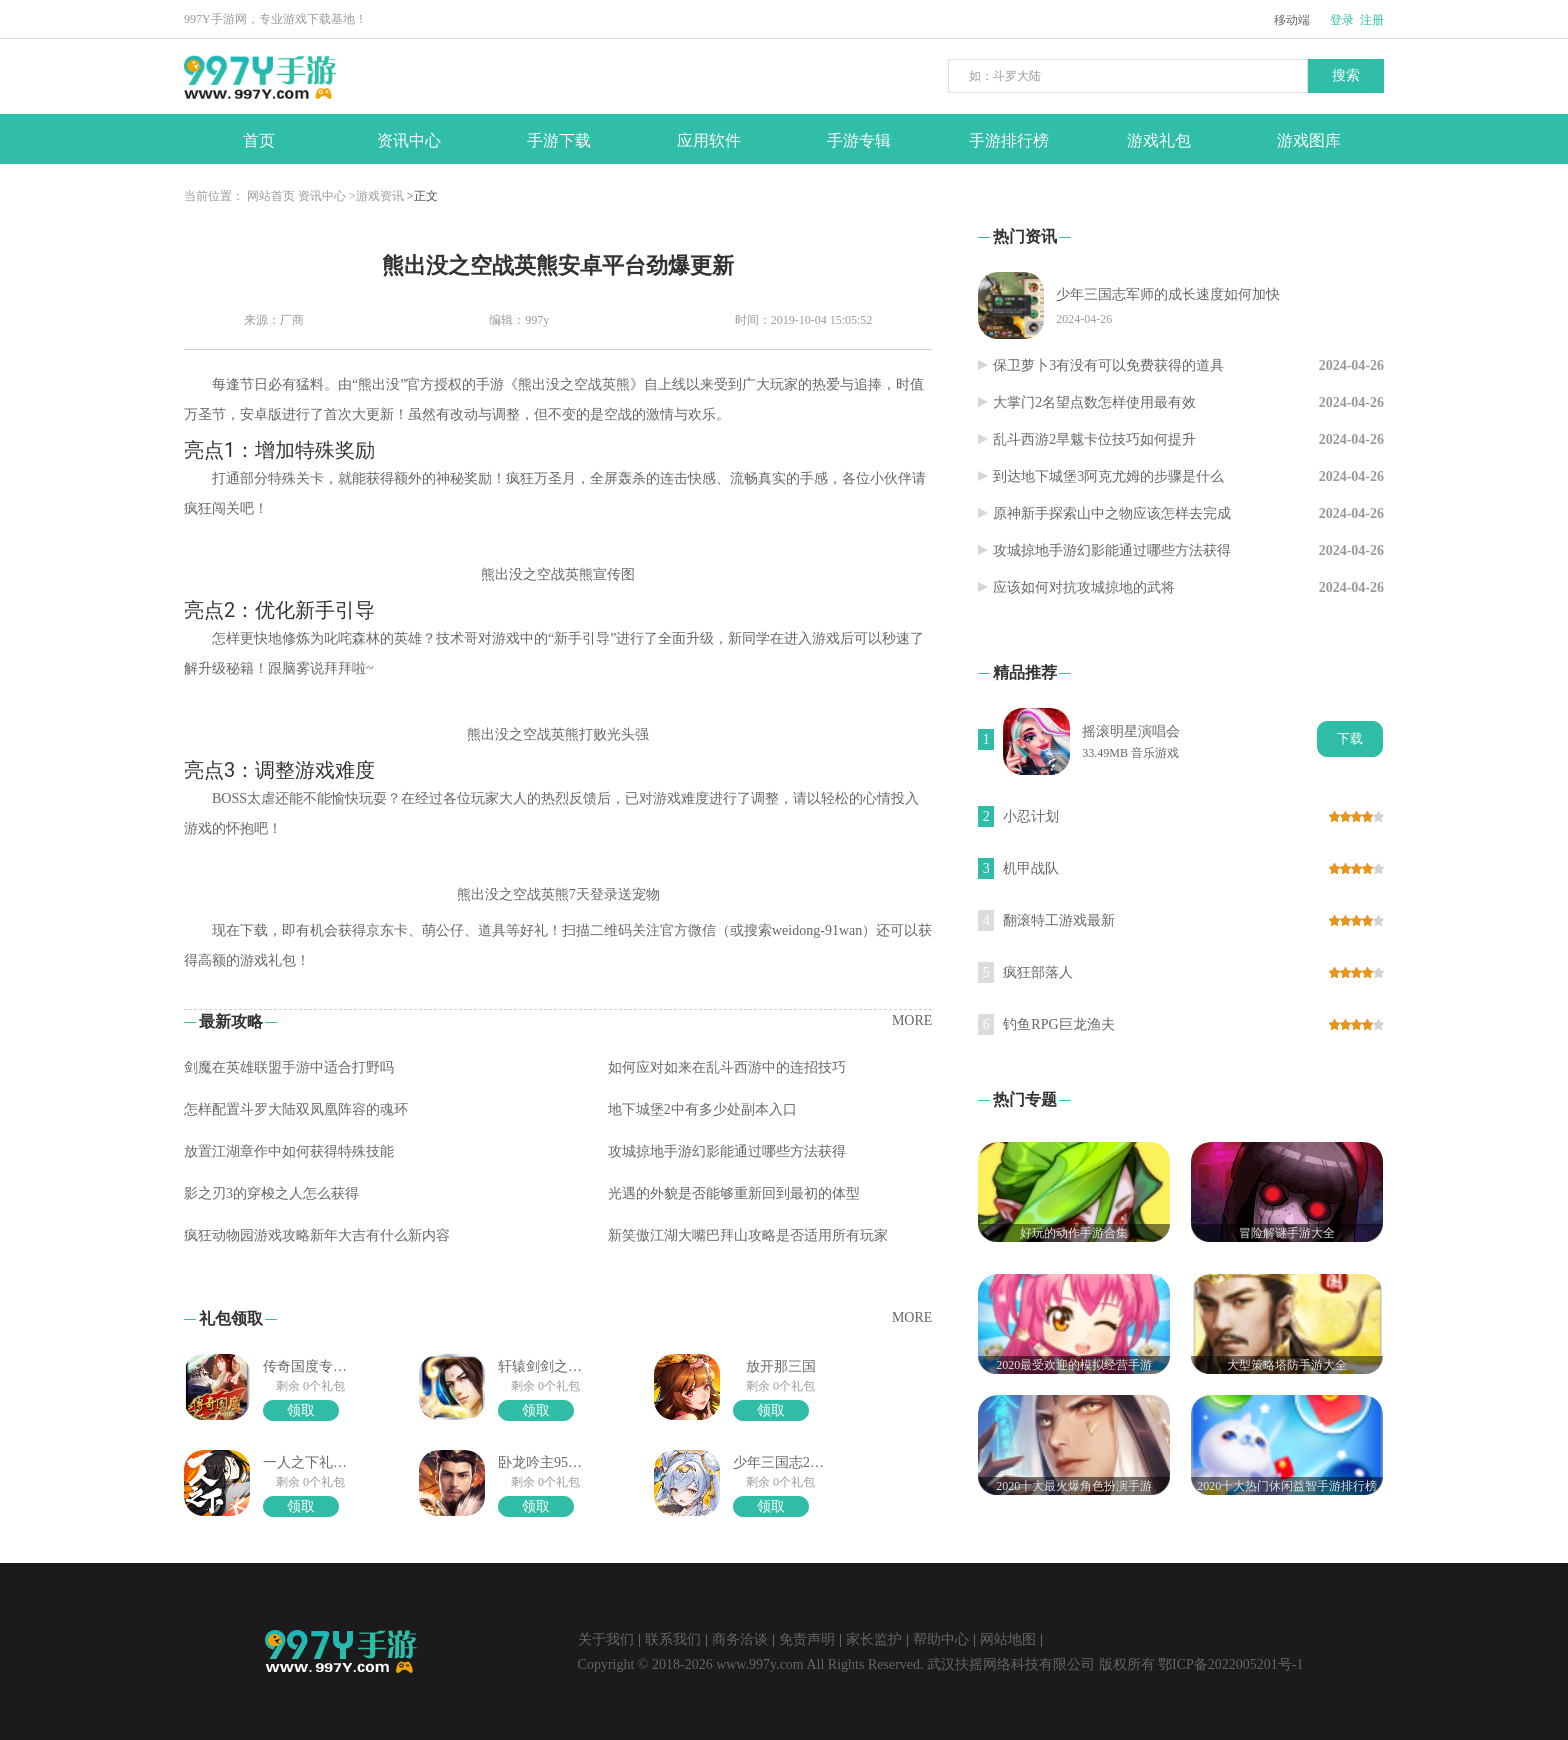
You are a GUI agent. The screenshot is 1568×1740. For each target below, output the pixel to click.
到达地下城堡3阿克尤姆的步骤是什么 (1108, 476)
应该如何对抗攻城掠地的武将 (1084, 587)
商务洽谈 (740, 1639)
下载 (1350, 738)
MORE (912, 1020)
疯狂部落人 (1038, 972)
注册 (1372, 20)
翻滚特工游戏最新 (1059, 920)
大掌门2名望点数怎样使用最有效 (1094, 402)
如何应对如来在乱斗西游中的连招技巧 (727, 1067)
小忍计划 (1031, 816)
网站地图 (1008, 1639)
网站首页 (271, 196)
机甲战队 (1031, 868)
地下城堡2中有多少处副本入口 (702, 1109)
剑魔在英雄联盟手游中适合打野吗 (289, 1067)
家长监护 (874, 1639)
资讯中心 (322, 196)
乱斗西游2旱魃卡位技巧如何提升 (1094, 439)
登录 (1342, 20)
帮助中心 (941, 1639)
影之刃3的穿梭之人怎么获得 (271, 1193)
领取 (301, 1410)
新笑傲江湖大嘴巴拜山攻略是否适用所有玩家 (748, 1235)
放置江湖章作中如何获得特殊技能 (289, 1151)
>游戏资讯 (376, 196)
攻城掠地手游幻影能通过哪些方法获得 (727, 1151)
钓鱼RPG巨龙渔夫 (1058, 1024)
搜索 (1346, 75)
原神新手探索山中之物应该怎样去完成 (1112, 513)
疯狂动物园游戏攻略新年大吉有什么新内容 (317, 1235)
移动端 (1292, 20)
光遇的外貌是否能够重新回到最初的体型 (734, 1193)
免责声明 (807, 1639)
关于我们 (606, 1639)
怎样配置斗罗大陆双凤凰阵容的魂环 (296, 1109)
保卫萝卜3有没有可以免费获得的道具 (1108, 365)
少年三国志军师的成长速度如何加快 (1168, 294)
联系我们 (673, 1639)
